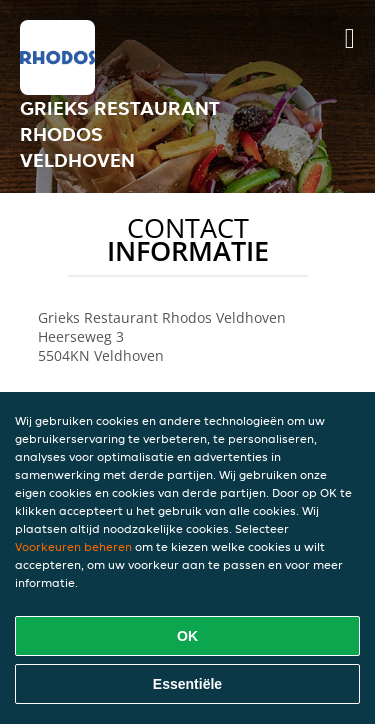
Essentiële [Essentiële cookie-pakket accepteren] (187, 684)
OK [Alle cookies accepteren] (187, 636)
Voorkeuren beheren (73, 546)
